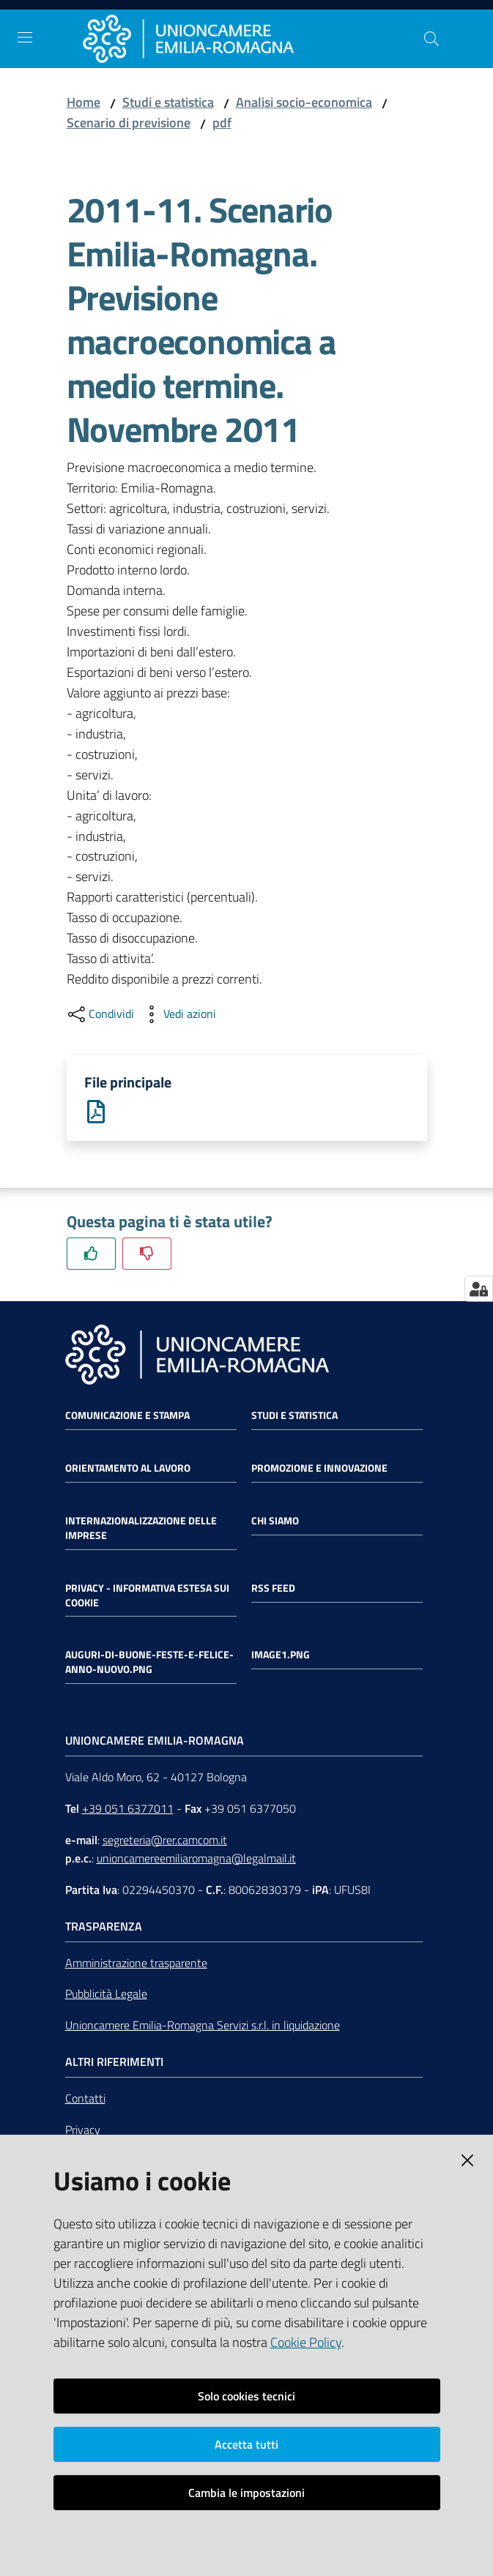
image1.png (280, 1655)
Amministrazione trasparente (136, 1963)
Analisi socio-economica (304, 102)
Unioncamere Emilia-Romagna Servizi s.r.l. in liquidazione (202, 2025)
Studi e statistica (168, 102)
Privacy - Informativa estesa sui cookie (147, 1595)
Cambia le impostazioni (246, 2492)
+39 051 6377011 (128, 1808)
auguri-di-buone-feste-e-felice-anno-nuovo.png (149, 1662)
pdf (221, 122)
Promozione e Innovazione (319, 1468)
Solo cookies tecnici (246, 2396)
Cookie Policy (305, 2342)
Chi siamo (275, 1520)
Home (83, 102)
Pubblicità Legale (106, 1994)
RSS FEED (273, 1588)
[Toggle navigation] (25, 37)
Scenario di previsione (128, 122)
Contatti (85, 2098)
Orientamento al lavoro (127, 1468)
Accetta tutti (246, 2444)
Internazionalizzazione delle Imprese (141, 1528)
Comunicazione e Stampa (127, 1415)
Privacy (82, 2129)
